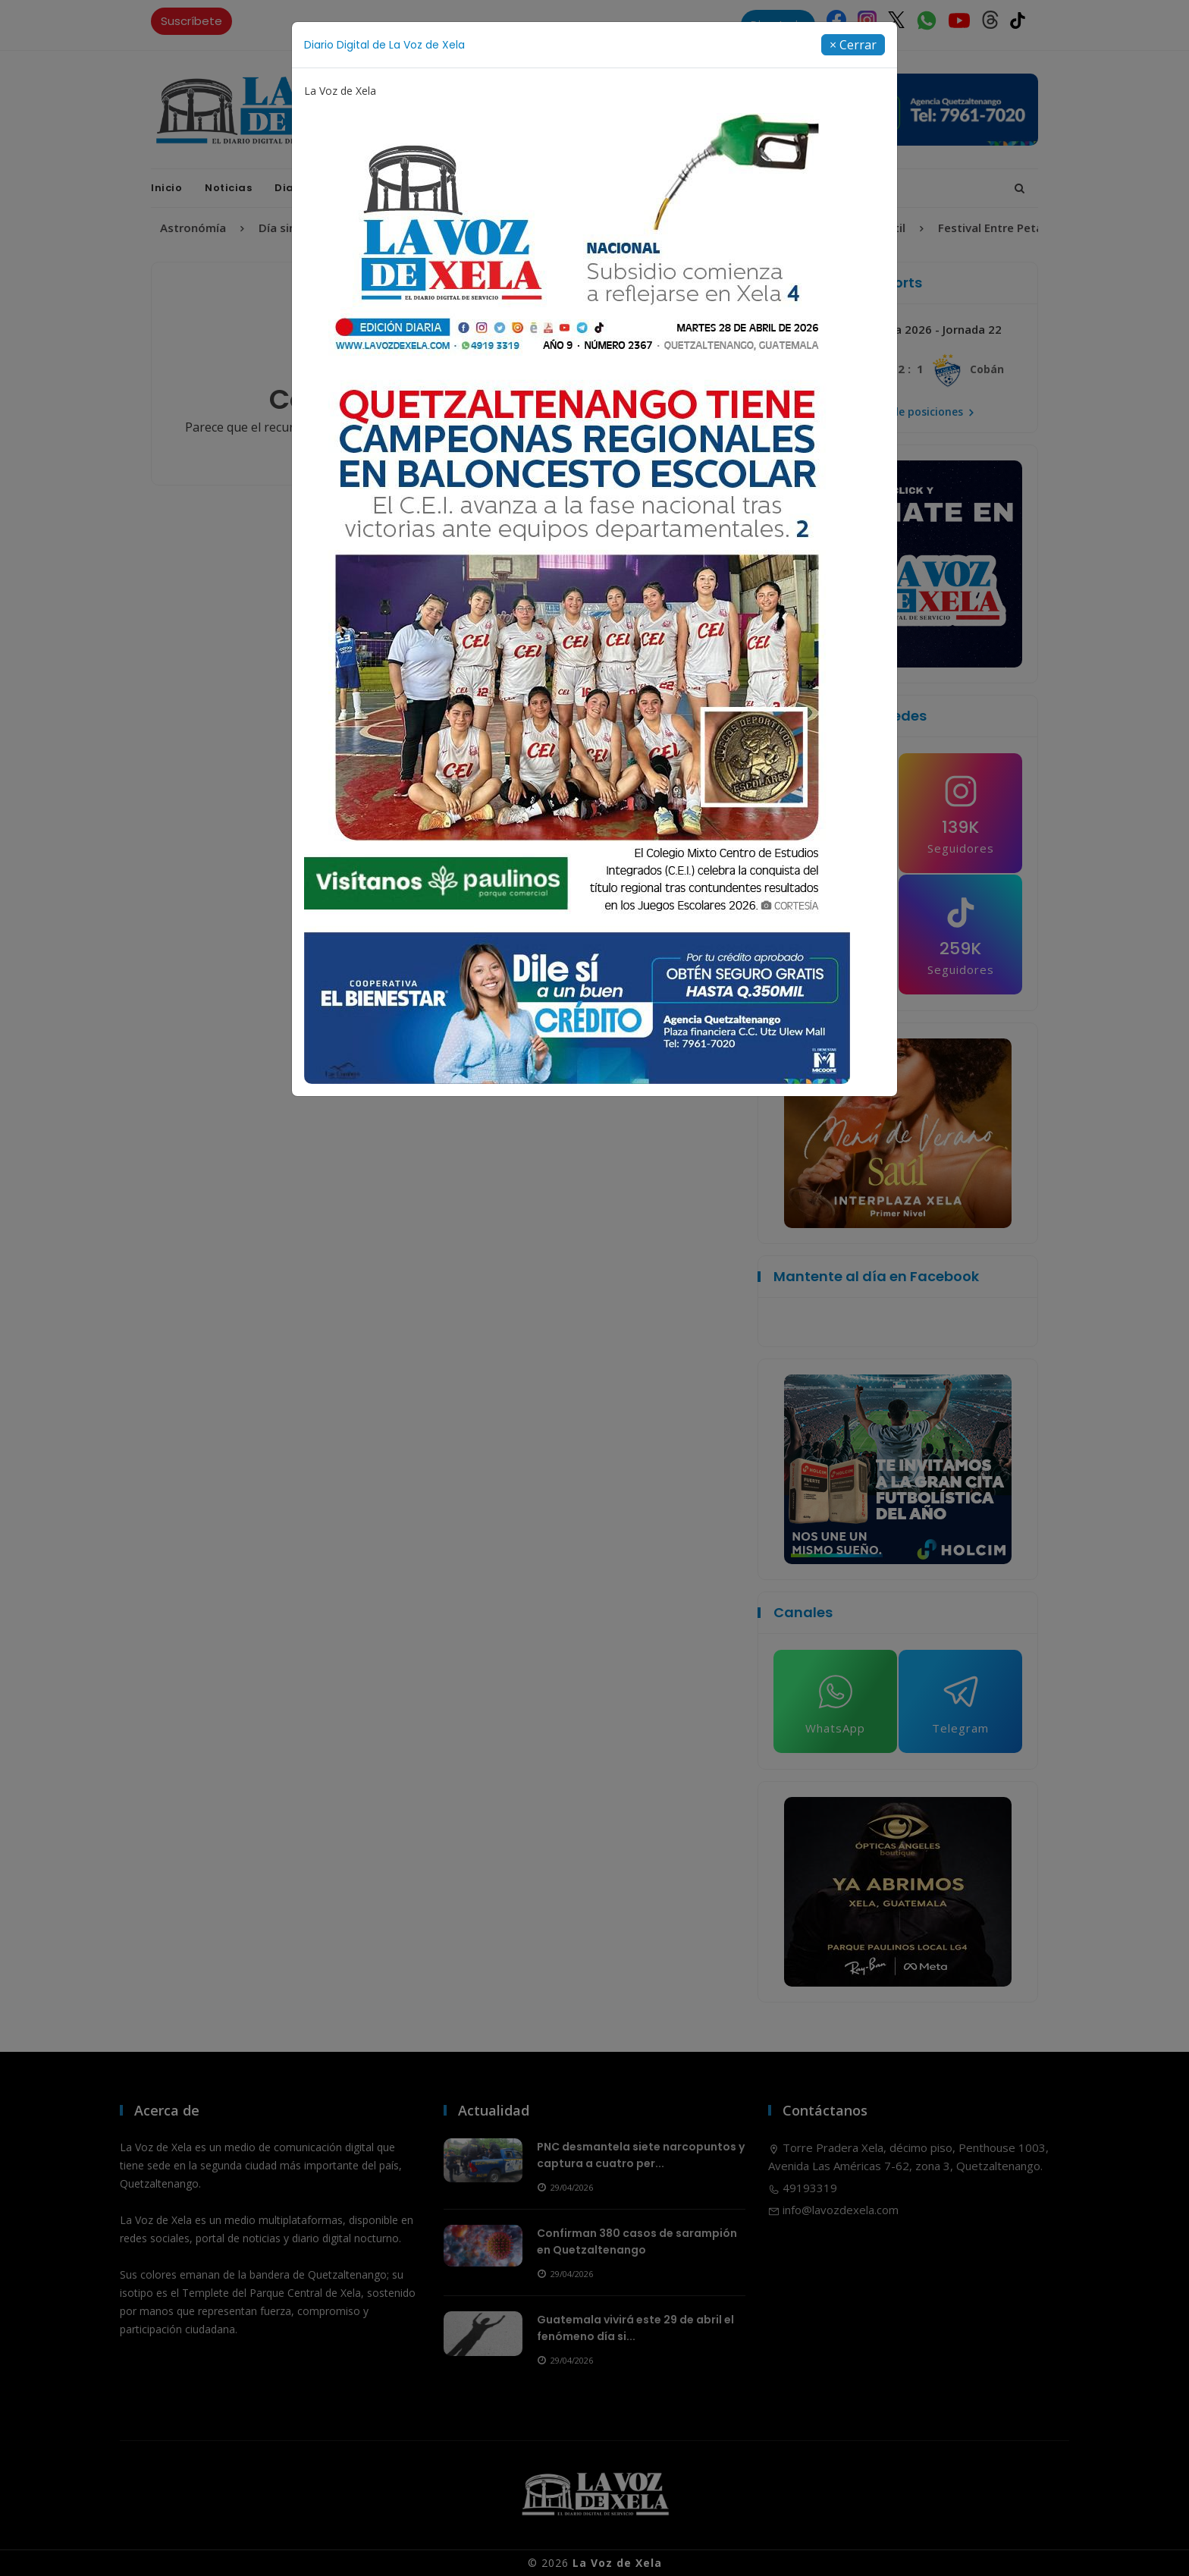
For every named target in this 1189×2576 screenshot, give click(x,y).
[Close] (853, 44)
